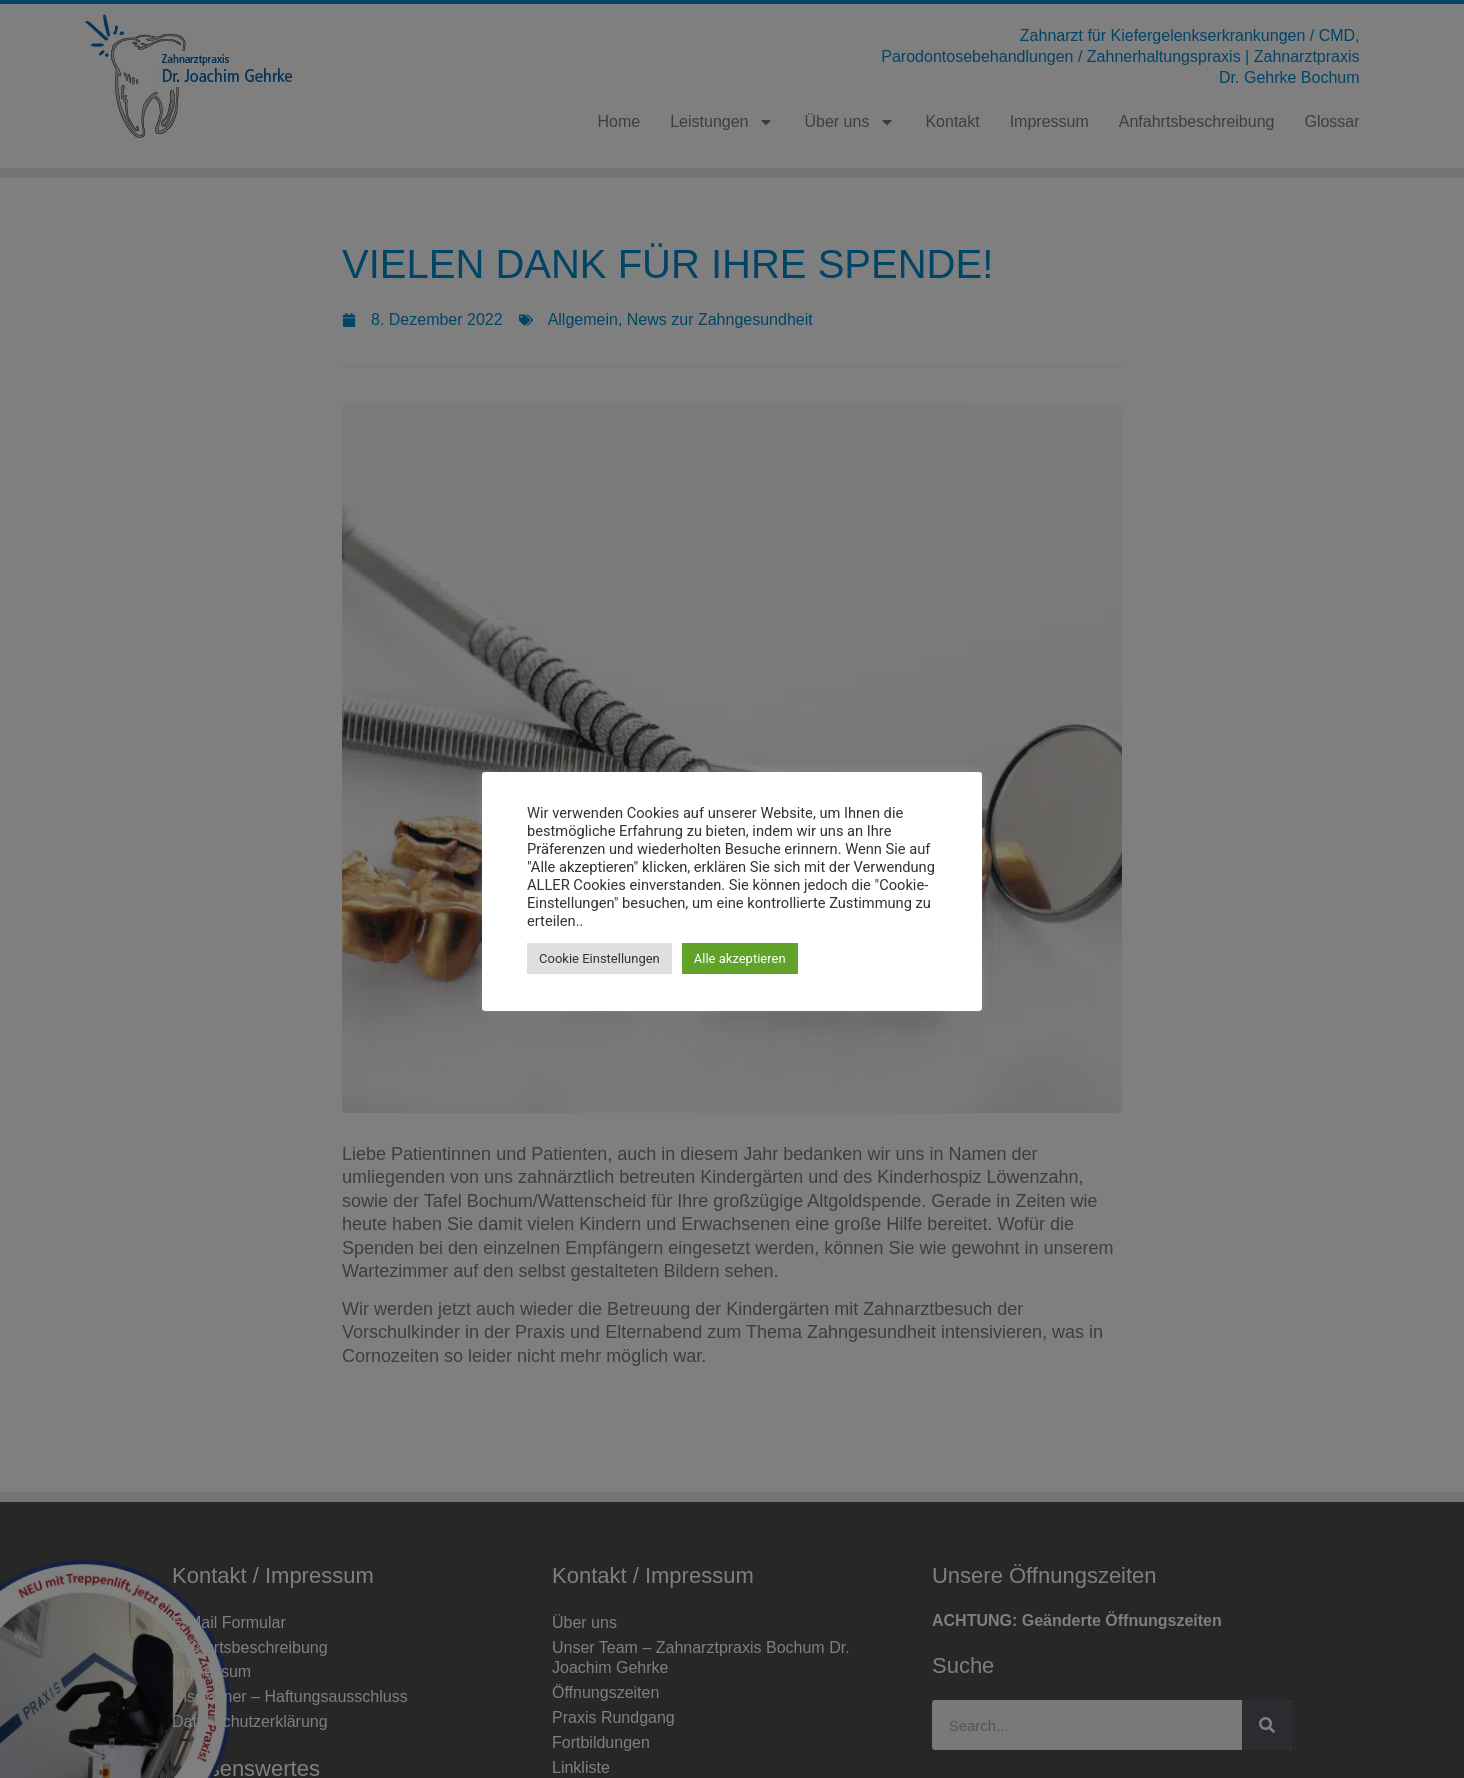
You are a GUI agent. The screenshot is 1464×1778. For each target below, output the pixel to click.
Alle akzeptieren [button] (740, 958)
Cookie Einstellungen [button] (599, 958)
